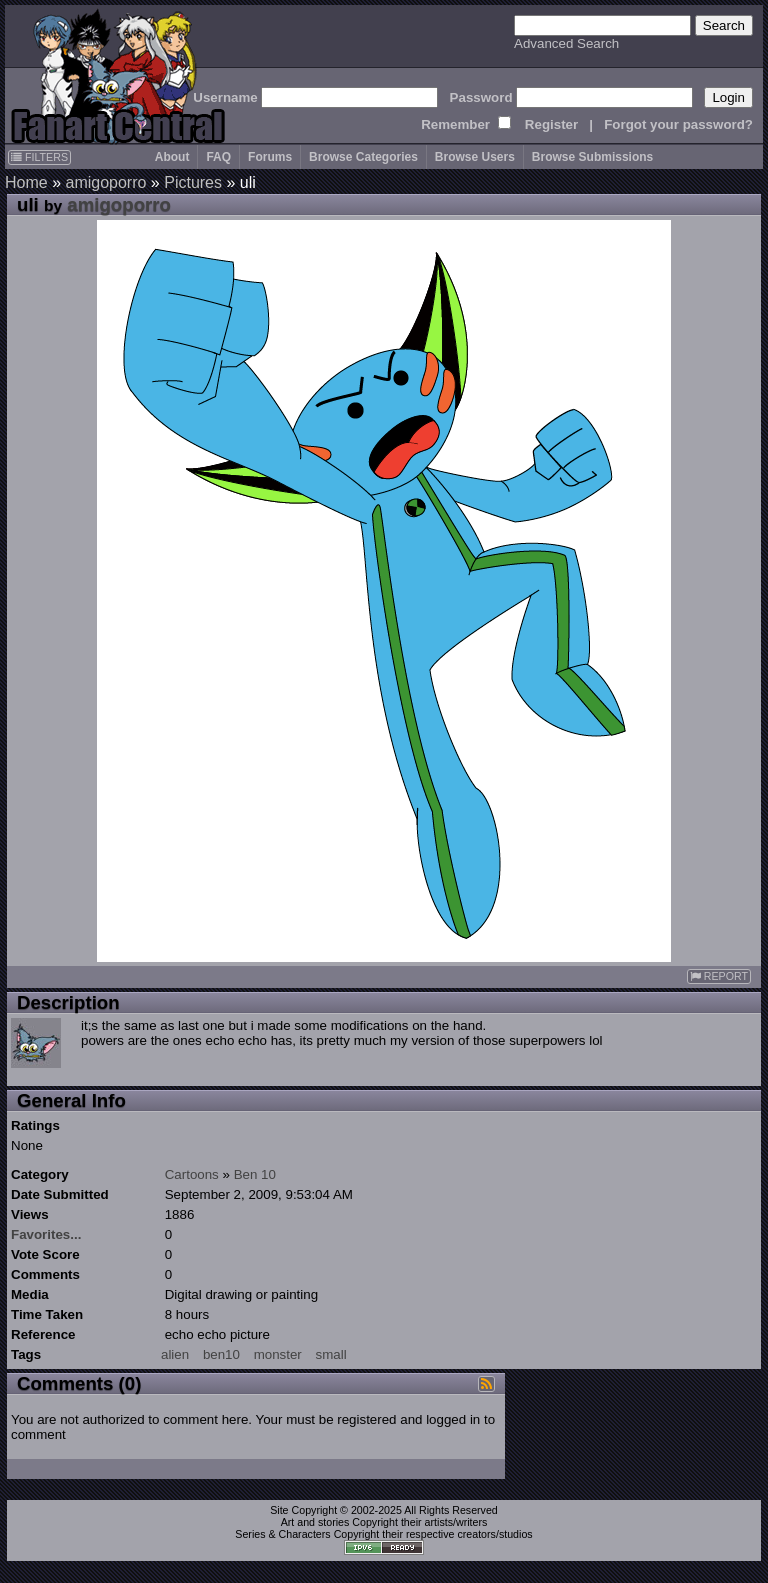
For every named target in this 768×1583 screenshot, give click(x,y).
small (331, 1354)
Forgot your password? (678, 124)
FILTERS (39, 157)
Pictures (193, 182)
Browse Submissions (592, 157)
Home (26, 182)
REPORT (719, 976)
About (172, 157)
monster (278, 1354)
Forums (270, 157)
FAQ (218, 157)
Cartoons (192, 1174)
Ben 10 (255, 1174)
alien (175, 1354)
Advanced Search (566, 43)
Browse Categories (363, 157)
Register (551, 124)
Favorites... (46, 1234)
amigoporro (105, 182)
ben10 (221, 1354)
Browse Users (475, 157)
